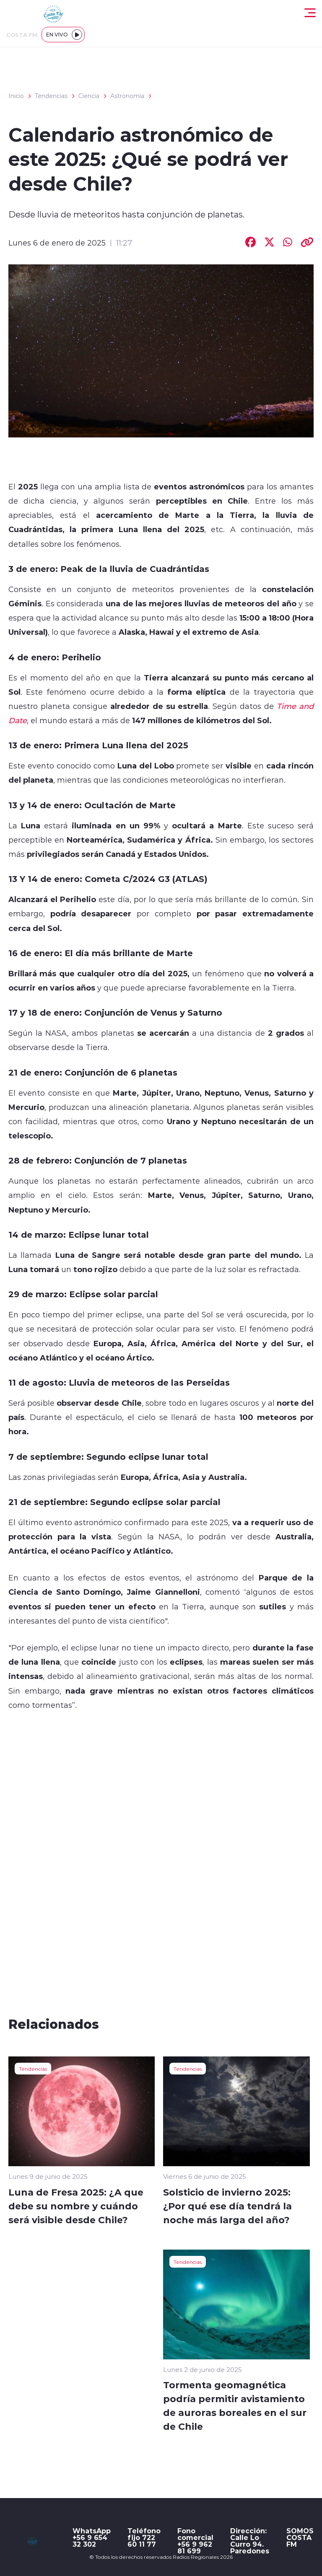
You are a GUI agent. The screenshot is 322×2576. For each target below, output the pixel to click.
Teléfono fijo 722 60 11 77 (144, 2537)
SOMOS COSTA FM (300, 2537)
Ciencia (88, 96)
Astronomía (127, 96)
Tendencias (51, 96)
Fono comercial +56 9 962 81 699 (195, 2540)
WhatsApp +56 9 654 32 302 (92, 2537)
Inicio (16, 96)
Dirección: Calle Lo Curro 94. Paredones (249, 2540)
